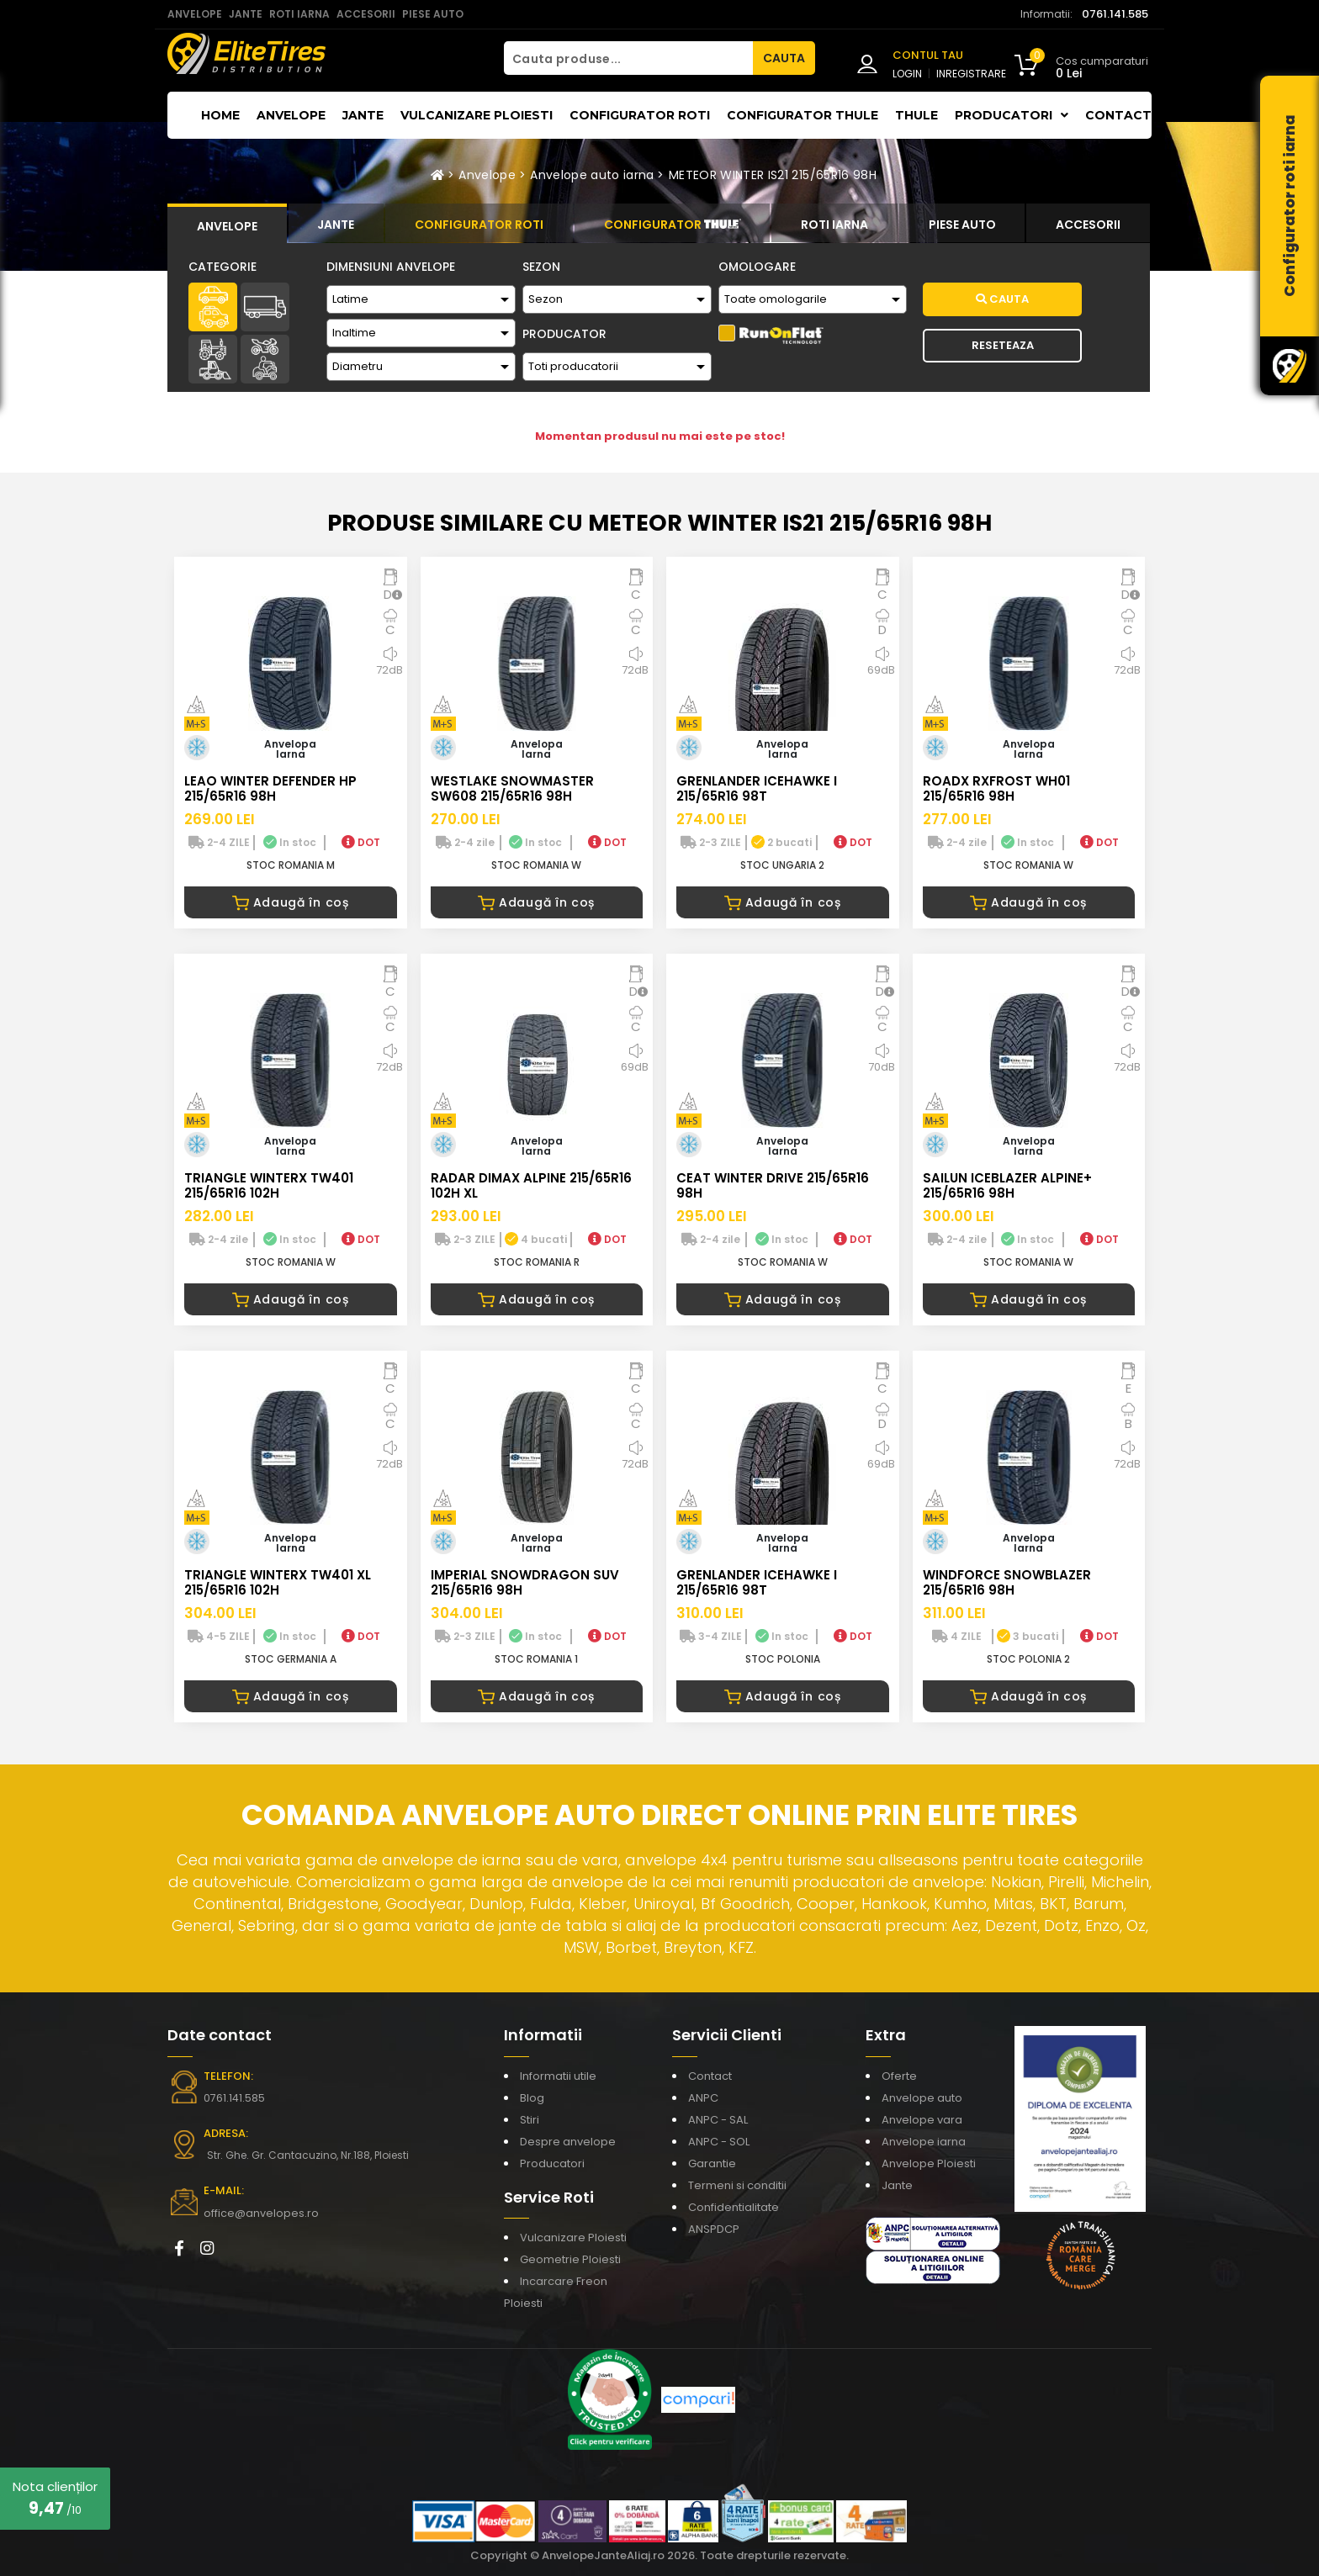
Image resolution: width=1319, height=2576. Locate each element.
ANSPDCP (713, 2229)
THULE (916, 115)
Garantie (712, 2163)
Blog (532, 2098)
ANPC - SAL (718, 2120)
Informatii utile (558, 2076)
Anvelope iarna (924, 2142)
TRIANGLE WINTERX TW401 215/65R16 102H (268, 1185)
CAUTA (784, 58)
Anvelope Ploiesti (929, 2163)
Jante (363, 115)
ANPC (703, 2098)
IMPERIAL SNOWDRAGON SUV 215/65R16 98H (525, 1582)
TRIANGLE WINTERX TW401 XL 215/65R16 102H (277, 1582)
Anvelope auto (922, 2098)
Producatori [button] (1011, 115)
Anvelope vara (922, 2120)
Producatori (552, 2163)
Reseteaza (1003, 345)
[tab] (227, 224)
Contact (1118, 115)
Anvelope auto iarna (592, 175)
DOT (361, 842)
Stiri (529, 2120)
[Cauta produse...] (628, 58)
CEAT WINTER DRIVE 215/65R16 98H (772, 1185)
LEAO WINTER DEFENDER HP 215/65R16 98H (270, 788)
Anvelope (291, 115)
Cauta (1002, 299)
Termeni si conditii (737, 2185)
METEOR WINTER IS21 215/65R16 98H (773, 175)
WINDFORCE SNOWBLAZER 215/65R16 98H (1007, 1582)
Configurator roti (639, 115)
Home (220, 115)
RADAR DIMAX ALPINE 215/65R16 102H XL (531, 1185)
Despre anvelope (568, 2142)
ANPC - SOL (719, 2142)
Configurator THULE (802, 115)
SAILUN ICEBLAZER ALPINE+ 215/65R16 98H (1007, 1185)
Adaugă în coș (290, 902)
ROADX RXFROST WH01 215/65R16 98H (996, 788)
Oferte (899, 2076)
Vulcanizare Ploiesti (476, 115)
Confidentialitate (733, 2207)
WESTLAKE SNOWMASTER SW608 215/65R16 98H (512, 788)
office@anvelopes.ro (256, 2213)
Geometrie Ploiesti (570, 2259)
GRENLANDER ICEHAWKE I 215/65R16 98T (756, 788)
